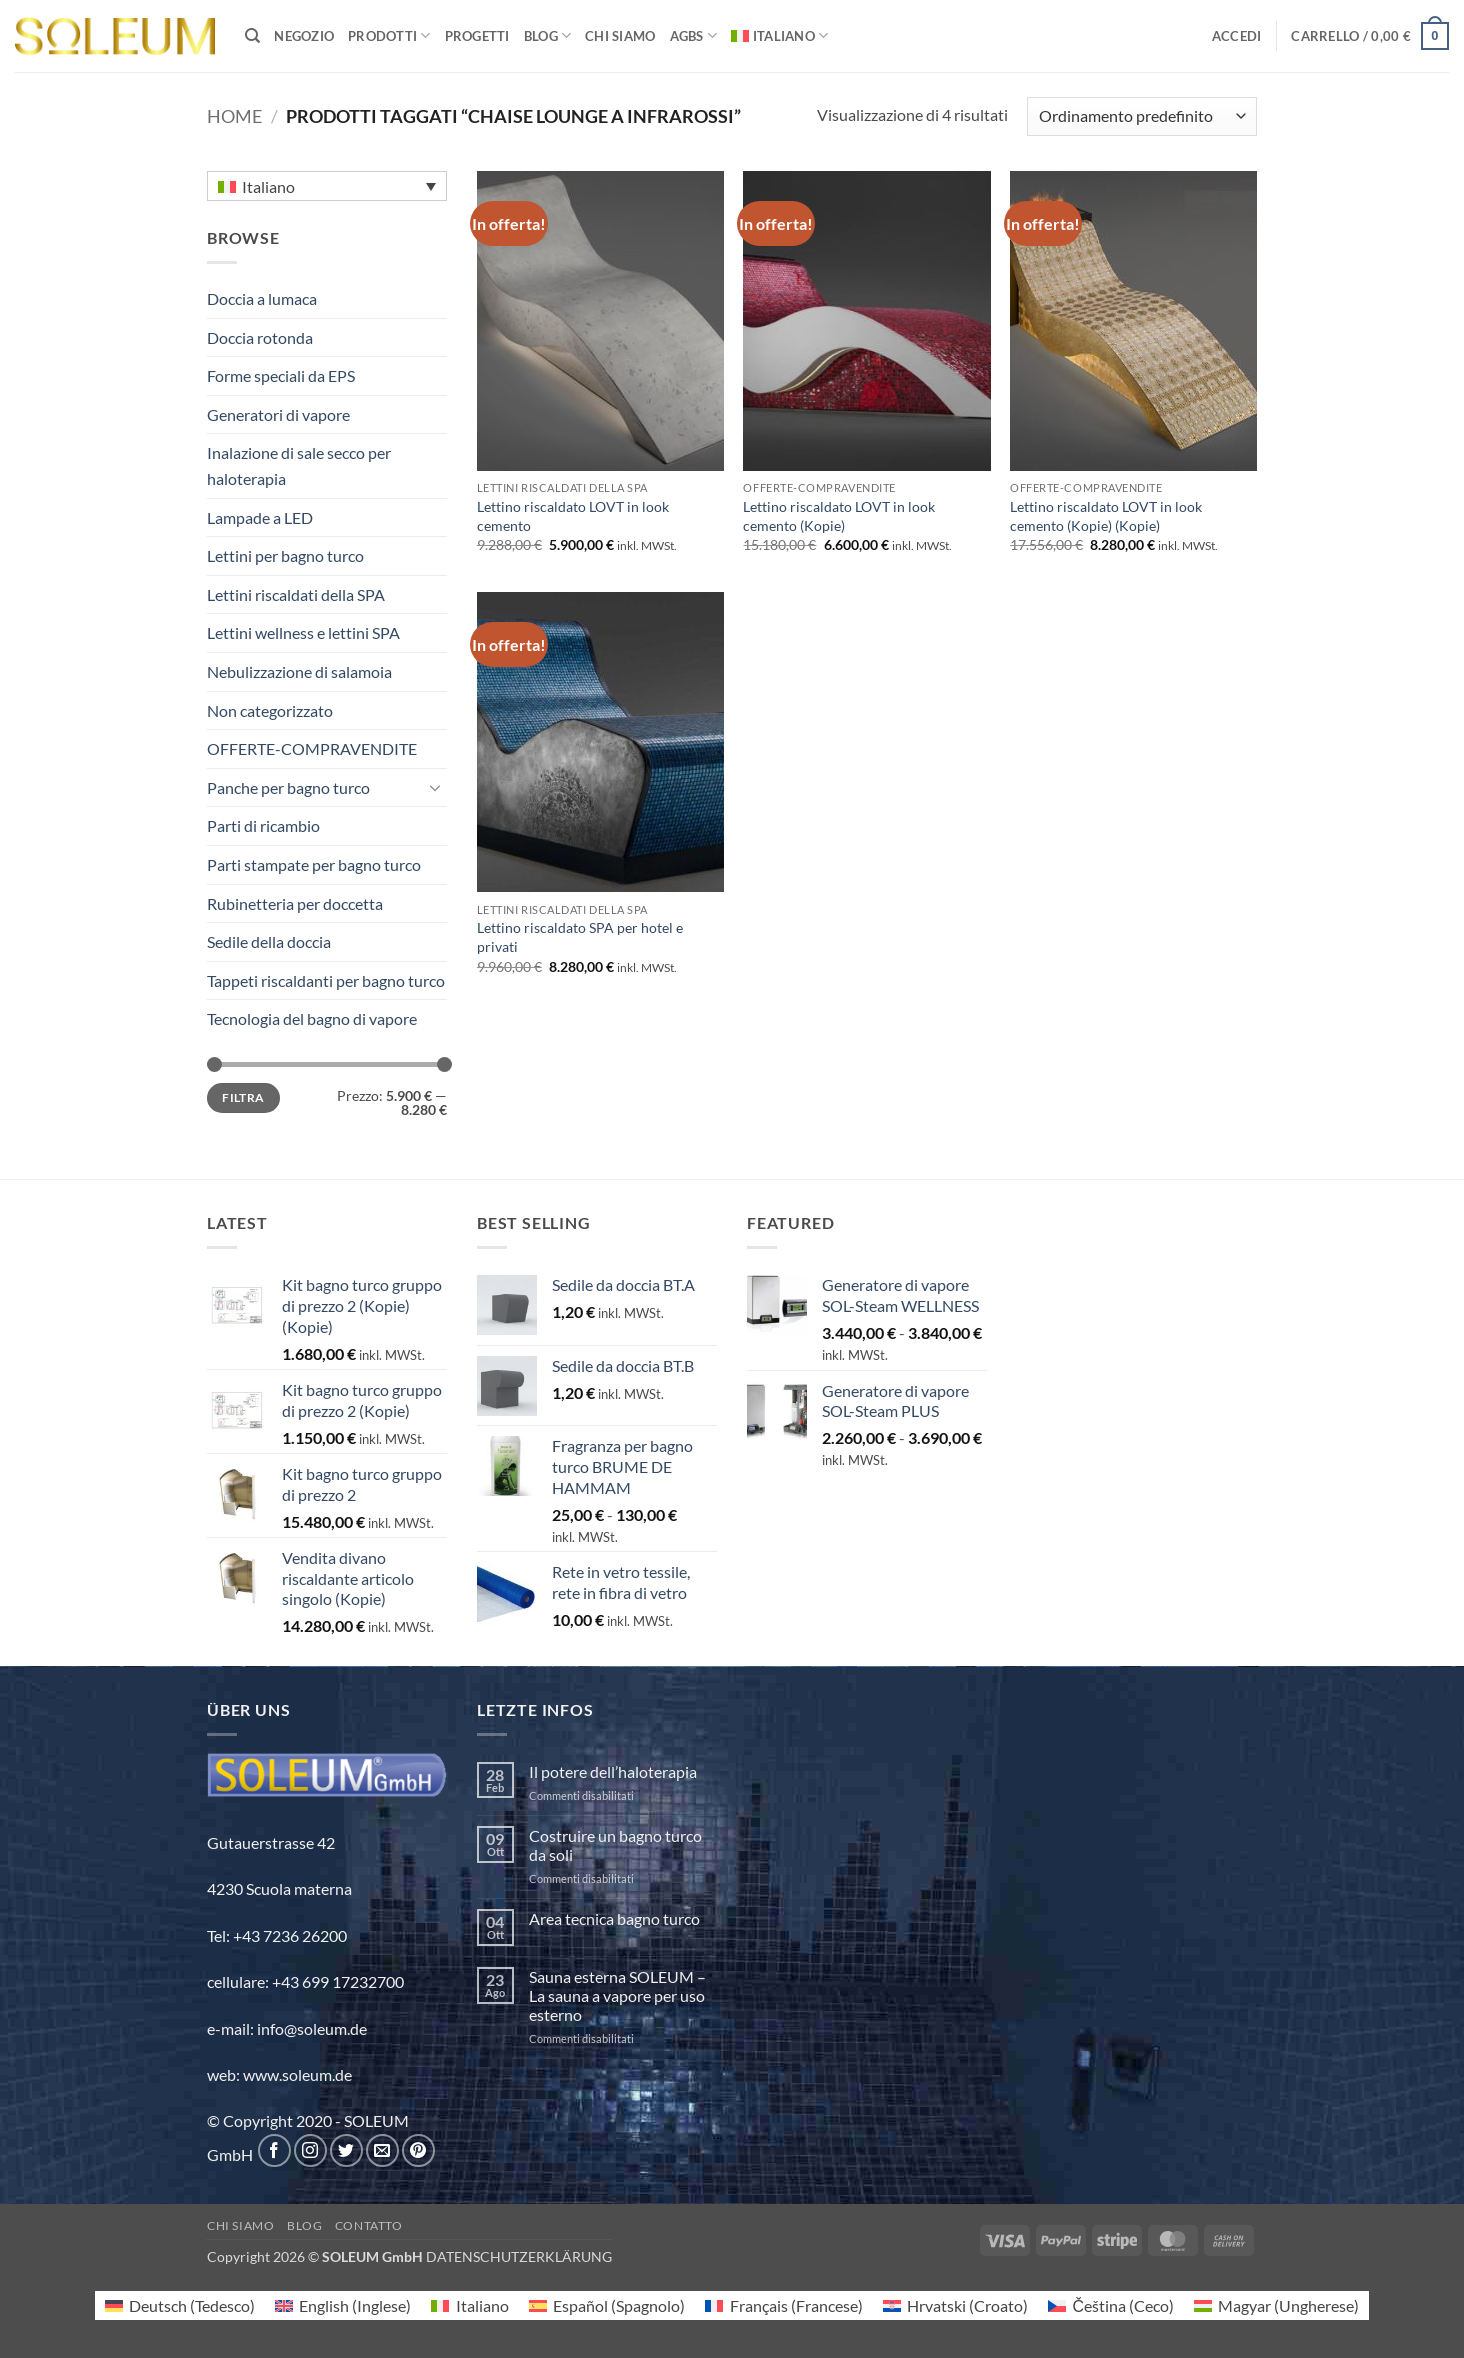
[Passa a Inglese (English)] (343, 2305)
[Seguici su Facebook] (274, 2150)
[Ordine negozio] (1142, 116)
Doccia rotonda (260, 337)
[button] (1237, 36)
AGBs (693, 35)
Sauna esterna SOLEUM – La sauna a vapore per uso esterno (617, 1995)
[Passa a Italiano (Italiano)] (469, 2305)
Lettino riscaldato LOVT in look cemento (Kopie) (839, 516)
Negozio (304, 36)
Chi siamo (620, 36)
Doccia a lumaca (262, 298)
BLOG (547, 35)
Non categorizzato (270, 710)
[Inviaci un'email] (382, 2150)
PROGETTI (477, 36)
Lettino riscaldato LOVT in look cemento (573, 516)
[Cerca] (252, 36)
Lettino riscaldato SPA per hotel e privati (580, 937)
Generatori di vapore (278, 414)
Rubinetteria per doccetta (295, 903)
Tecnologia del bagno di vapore (312, 1018)
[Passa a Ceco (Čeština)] (1111, 2305)
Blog (304, 2225)
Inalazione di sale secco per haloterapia (299, 465)
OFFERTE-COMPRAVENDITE (312, 748)
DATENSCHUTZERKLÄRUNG (519, 2256)
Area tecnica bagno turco (614, 1918)
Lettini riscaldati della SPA (296, 594)
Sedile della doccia (269, 941)
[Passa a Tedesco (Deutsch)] (180, 2305)
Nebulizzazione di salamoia (299, 671)
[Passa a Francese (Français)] (783, 2305)
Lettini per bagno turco (285, 555)
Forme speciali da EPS (281, 375)
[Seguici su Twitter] (346, 2150)
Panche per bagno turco (288, 787)
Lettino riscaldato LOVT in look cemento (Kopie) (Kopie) (1106, 516)
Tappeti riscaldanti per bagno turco (326, 980)
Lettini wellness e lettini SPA (303, 632)
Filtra (243, 1097)
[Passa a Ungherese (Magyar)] (1276, 2305)
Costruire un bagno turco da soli (615, 1845)
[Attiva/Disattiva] (435, 787)
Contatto (369, 2225)
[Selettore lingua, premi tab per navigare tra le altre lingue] (327, 186)
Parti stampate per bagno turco (314, 864)
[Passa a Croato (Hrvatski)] (955, 2305)
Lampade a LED (260, 517)
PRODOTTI (389, 35)
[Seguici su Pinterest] (418, 2150)
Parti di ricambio (263, 825)
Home (234, 116)
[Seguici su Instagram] (310, 2150)
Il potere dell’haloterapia (613, 1771)
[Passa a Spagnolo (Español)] (607, 2305)
